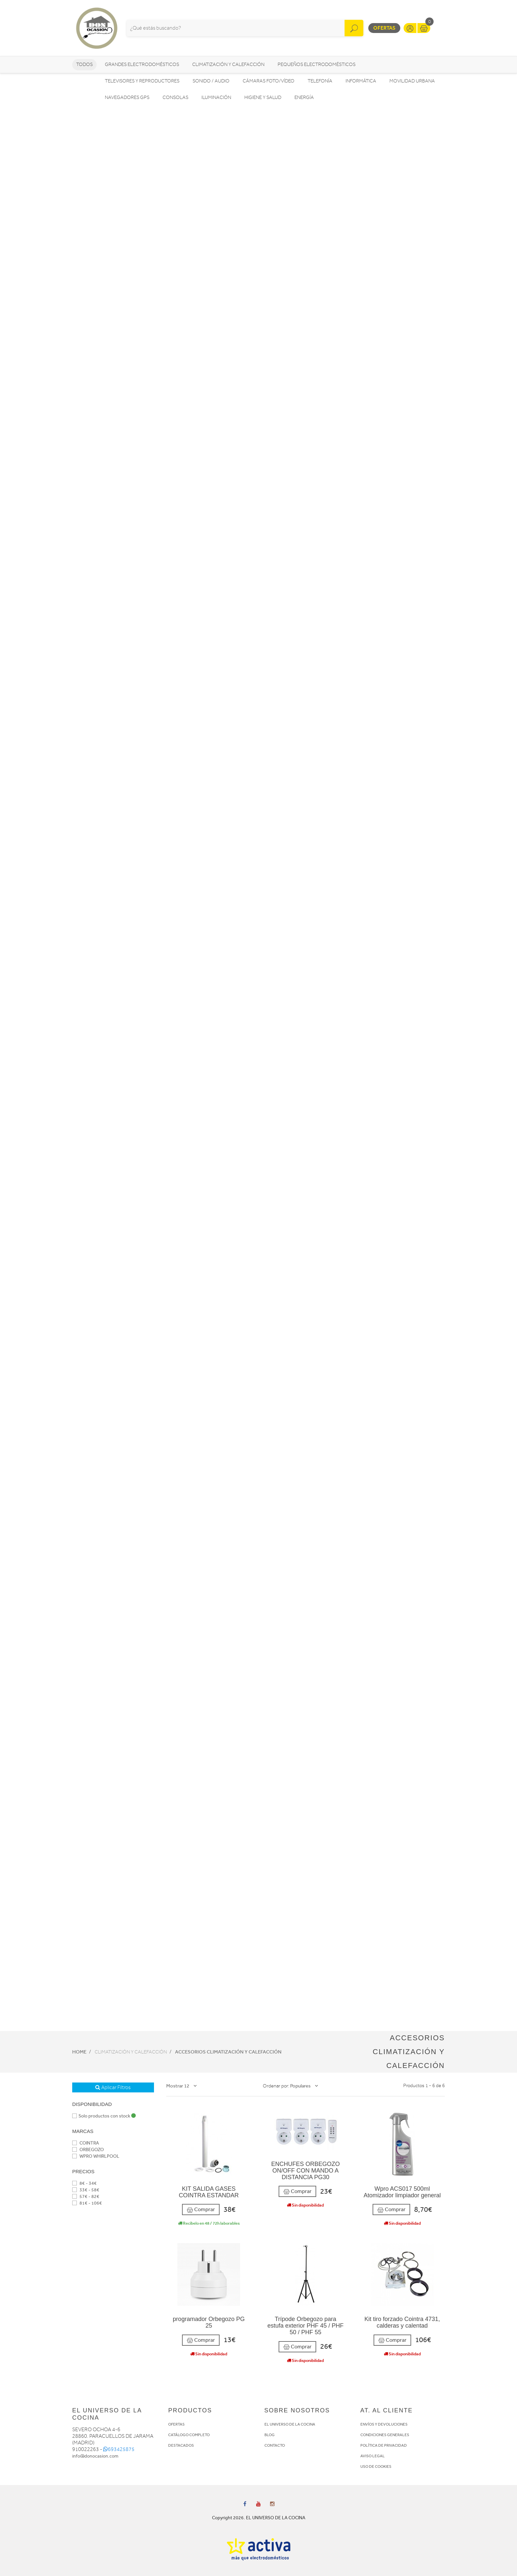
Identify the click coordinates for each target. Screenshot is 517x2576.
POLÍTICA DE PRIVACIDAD (383, 2445)
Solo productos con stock (104, 2116)
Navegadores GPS (127, 97)
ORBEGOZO (88, 2149)
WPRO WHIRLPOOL (95, 2156)
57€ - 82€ (85, 2196)
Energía (304, 97)
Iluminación (216, 97)
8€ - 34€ (84, 2183)
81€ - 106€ (87, 2203)
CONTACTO (274, 2445)
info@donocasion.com (95, 2456)
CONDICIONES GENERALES (384, 2435)
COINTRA (85, 2143)
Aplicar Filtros (113, 2087)
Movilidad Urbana (412, 81)
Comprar (201, 2209)
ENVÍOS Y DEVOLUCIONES (384, 2424)
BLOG (269, 2435)
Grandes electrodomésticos (142, 64)
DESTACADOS (181, 2445)
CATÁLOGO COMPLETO (189, 2435)
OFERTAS (176, 2424)
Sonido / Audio (211, 81)
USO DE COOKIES (375, 2466)
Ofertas (384, 28)
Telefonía (320, 81)
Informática (361, 81)
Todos (84, 64)
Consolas (175, 97)
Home (79, 2052)
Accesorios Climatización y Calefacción (228, 2052)
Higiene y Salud (262, 97)
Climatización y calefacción (228, 64)
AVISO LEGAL (372, 2456)
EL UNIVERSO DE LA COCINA (289, 2424)
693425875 (119, 2449)
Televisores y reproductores (142, 81)
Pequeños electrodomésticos (316, 64)
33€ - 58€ (85, 2190)
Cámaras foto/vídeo (268, 81)
